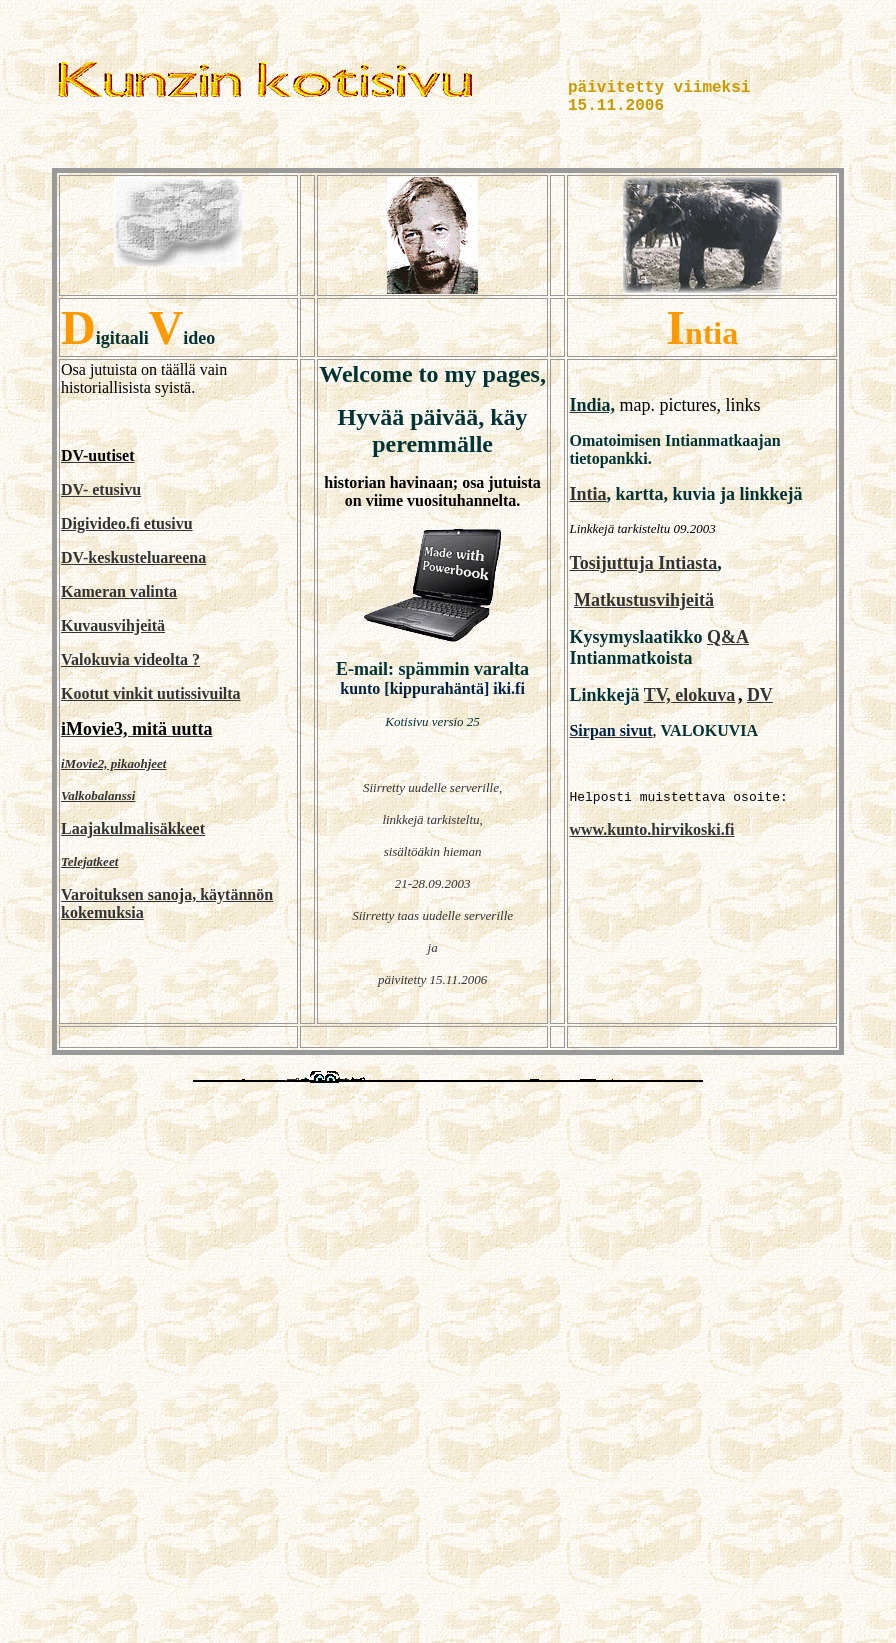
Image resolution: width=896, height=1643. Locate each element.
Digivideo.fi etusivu (127, 523)
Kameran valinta (119, 591)
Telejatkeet (89, 861)
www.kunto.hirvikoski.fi (651, 829)
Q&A (728, 637)
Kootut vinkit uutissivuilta (151, 693)
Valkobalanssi (98, 795)
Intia (587, 494)
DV (760, 695)
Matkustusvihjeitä (644, 600)
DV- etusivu (101, 489)
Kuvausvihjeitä (113, 625)
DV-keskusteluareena (133, 557)
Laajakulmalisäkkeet (133, 828)
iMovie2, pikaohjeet (113, 763)
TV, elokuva (690, 695)
